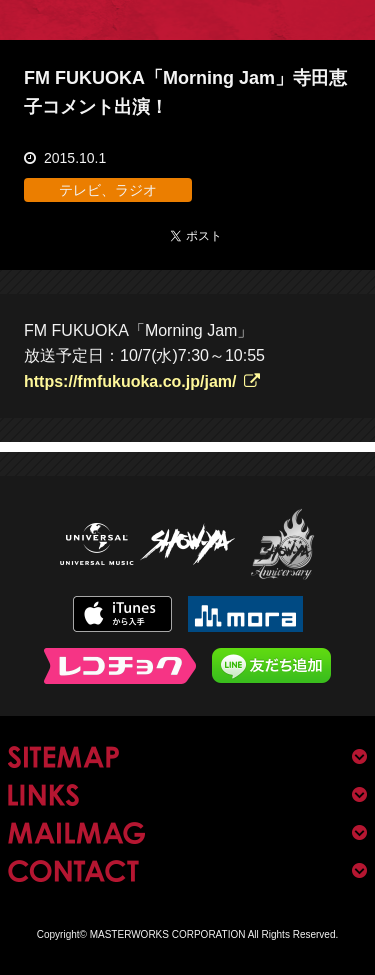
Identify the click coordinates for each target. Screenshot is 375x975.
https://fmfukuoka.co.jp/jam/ (130, 381)
